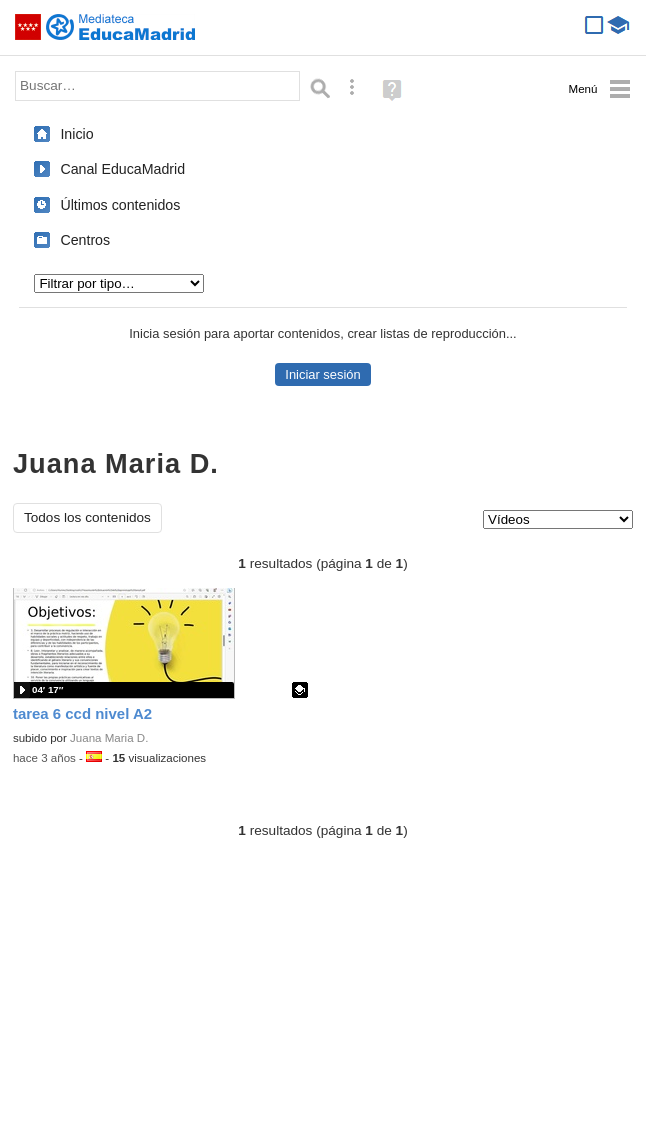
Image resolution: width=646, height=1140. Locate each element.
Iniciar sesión (322, 374)
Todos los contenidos (87, 517)
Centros (85, 240)
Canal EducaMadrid (122, 169)
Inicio (76, 134)
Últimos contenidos (120, 205)
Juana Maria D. (109, 738)
